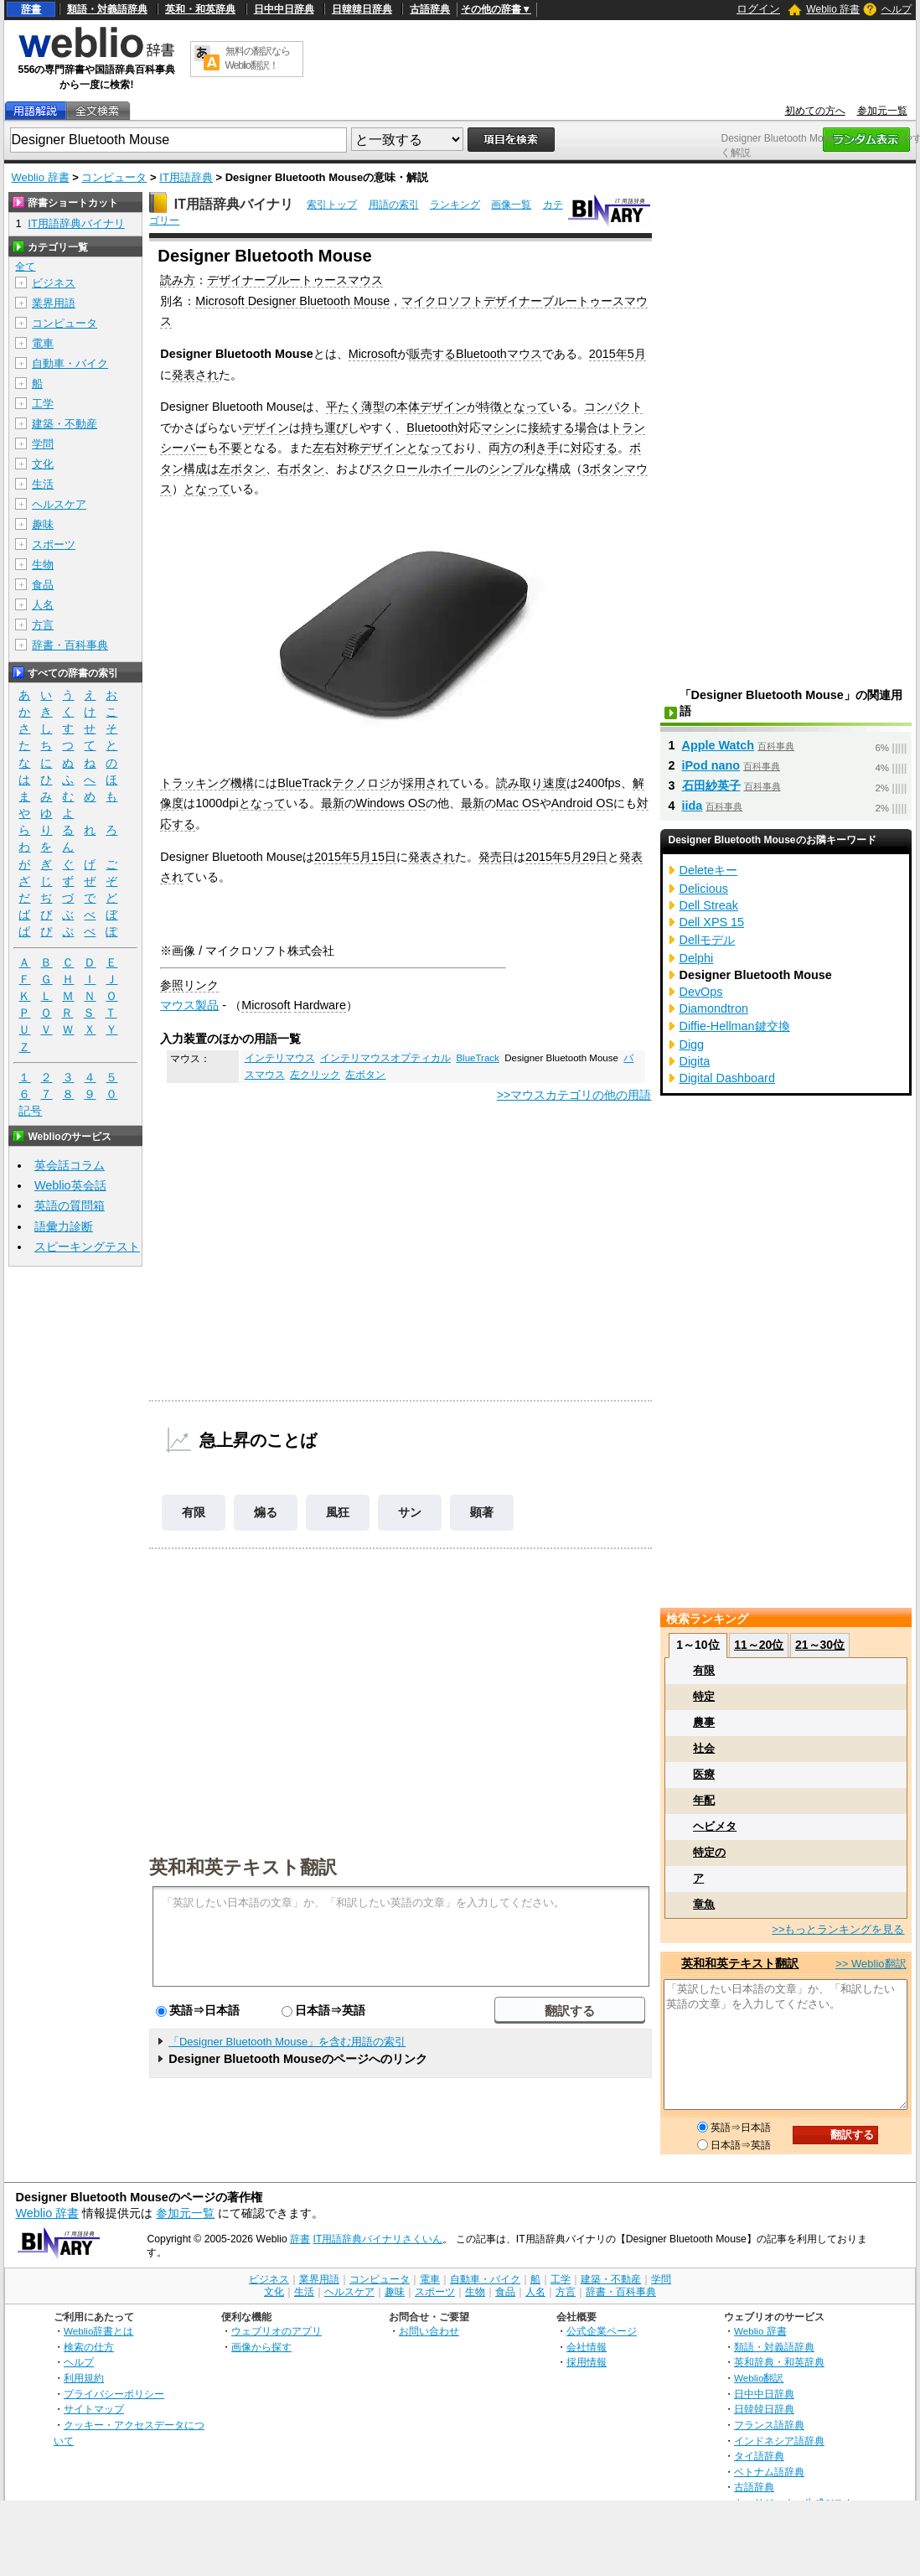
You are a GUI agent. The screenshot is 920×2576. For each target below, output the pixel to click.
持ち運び (324, 427)
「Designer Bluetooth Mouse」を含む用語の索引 (287, 2041)
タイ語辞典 (759, 2455)
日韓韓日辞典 (362, 9)
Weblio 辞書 (833, 9)
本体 (408, 406)
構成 (195, 468)
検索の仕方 (89, 2346)
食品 (43, 584)
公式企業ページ (601, 2330)
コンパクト (613, 406)
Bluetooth (431, 427)
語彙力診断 (63, 1226)
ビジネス (53, 283)
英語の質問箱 (69, 1205)
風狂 (337, 1512)
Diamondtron (714, 1008)
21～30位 (820, 1644)
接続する (551, 427)
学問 (43, 444)
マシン (498, 427)
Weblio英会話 (70, 1185)
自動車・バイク (70, 363)
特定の (709, 1852)
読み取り (519, 783)
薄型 (373, 406)
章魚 (704, 1904)
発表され (195, 374)
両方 (500, 447)
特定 (704, 1696)
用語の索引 (394, 204)
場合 (586, 427)
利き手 (541, 447)
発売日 (496, 856)
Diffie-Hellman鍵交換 (735, 1026)
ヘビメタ (715, 1826)
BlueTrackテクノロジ (333, 783)
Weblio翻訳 (758, 2377)
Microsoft (373, 353)
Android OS (582, 803)
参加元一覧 (882, 111)
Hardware (320, 1005)
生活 (43, 484)
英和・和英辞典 (200, 9)
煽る (265, 1512)
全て (25, 267)
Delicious (704, 888)
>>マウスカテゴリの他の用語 (574, 1094)
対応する (594, 447)
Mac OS (518, 803)
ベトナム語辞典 (769, 2471)
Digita (695, 1061)
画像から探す (261, 2346)
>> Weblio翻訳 (870, 1963)
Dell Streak (709, 905)
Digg (692, 1044)
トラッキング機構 (207, 783)
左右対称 (336, 447)
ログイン (758, 9)
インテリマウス (280, 1058)
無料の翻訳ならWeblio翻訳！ (257, 58)
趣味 (43, 524)
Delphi (697, 958)
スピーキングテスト (87, 1246)
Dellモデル (708, 939)
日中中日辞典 (284, 9)
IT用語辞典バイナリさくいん (378, 2239)
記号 (30, 1111)
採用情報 (586, 2361)
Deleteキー (709, 870)
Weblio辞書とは (98, 2330)
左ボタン (242, 468)
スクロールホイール (424, 468)
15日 (383, 856)
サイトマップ (94, 2408)
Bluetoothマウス (499, 353)
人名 (43, 605)
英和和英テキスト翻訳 (243, 1866)
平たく (343, 406)
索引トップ (332, 204)
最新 (332, 803)
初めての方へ (815, 111)
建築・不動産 (64, 423)
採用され (425, 783)
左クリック (315, 1075)
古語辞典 (430, 9)
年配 (704, 1800)
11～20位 (758, 1644)
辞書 (31, 9)
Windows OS (391, 803)
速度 (554, 783)
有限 (193, 1512)
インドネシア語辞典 (779, 2440)
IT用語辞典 (186, 177)
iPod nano (711, 765)
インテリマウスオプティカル (385, 1058)
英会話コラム (69, 1165)
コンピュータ (114, 177)
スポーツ (53, 544)
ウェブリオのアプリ (276, 2330)
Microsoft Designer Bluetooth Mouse (292, 301)
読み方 (177, 280)
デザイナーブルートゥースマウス (295, 280)
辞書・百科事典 (70, 645)
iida (692, 805)
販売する (432, 353)
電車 (43, 343)
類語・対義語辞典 (107, 9)
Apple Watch (718, 745)
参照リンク (189, 985)
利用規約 (84, 2377)
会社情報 (586, 2346)
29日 (594, 856)
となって (525, 406)
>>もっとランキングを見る (838, 1929)
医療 (704, 1774)
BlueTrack (477, 1058)
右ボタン (300, 468)
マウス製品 (189, 1005)
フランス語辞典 (769, 2424)
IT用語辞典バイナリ (233, 204)
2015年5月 (617, 353)
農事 (704, 1722)
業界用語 (53, 303)
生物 (43, 564)
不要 (230, 447)
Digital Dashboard (727, 1078)
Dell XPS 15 (712, 922)
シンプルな (517, 468)
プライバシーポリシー (114, 2393)
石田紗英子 (711, 785)
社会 (704, 1748)
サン (409, 1512)
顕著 (482, 1512)
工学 (43, 403)
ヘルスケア (59, 504)
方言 (43, 625)
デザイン (443, 406)
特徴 (490, 406)
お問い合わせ (429, 2330)
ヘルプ (896, 9)
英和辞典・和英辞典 (779, 2361)
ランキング (455, 204)
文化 (43, 464)
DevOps (701, 991)
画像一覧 (511, 204)
